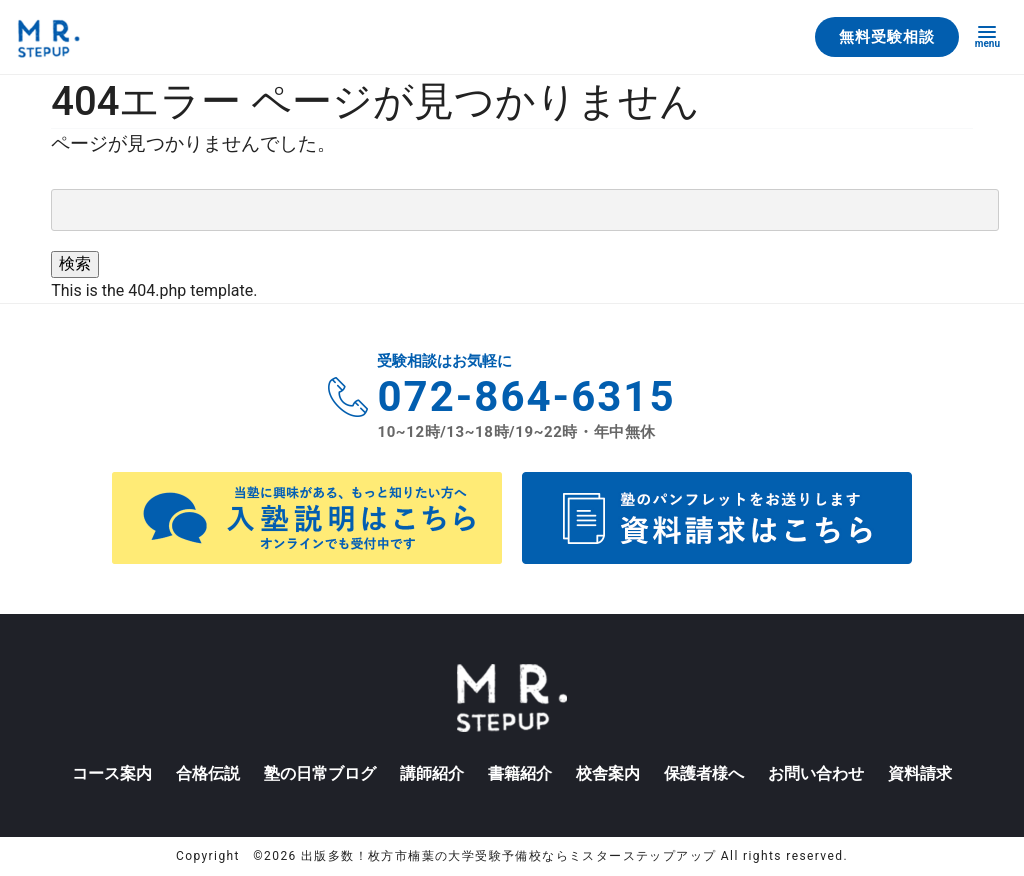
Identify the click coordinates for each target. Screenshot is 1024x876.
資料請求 (920, 773)
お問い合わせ (816, 773)
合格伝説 (208, 773)
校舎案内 (608, 773)
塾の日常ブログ (320, 773)
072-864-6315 (526, 396)
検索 (75, 263)
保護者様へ (704, 773)
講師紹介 (432, 773)
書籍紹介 (520, 773)
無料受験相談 (887, 37)
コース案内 (112, 773)
